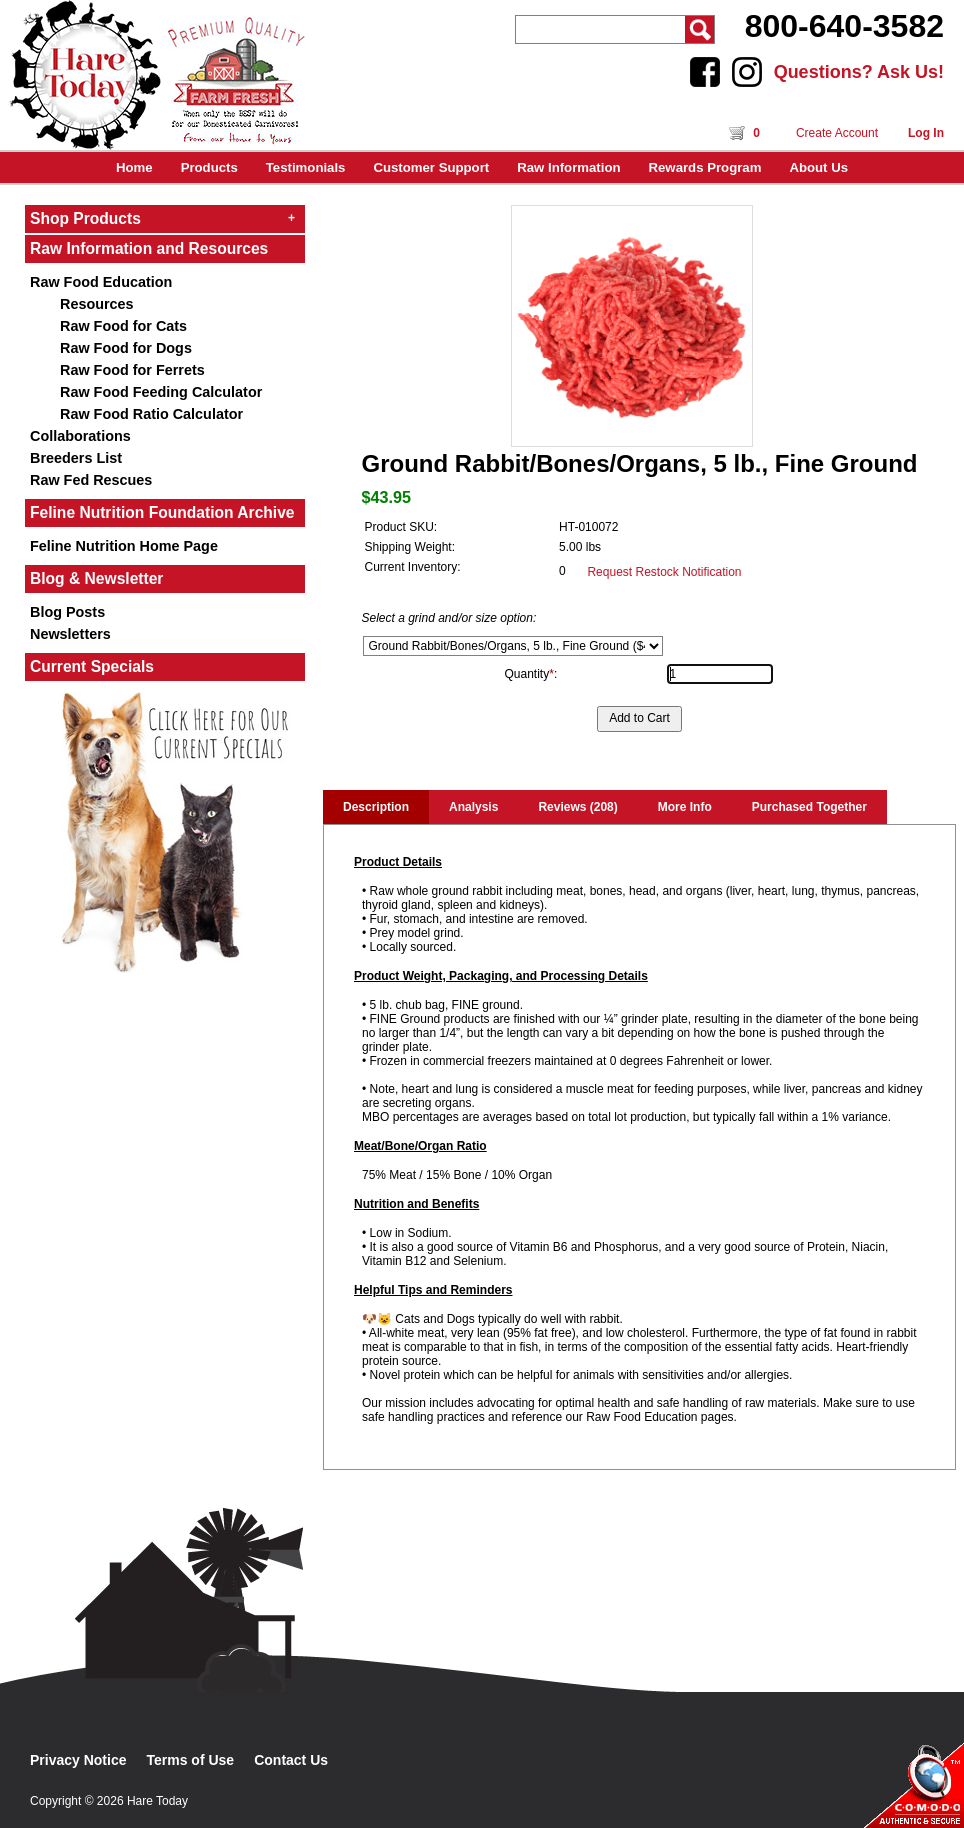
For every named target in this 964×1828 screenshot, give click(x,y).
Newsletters (70, 634)
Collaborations (80, 436)
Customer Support (431, 167)
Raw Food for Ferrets (132, 370)
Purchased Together (809, 807)
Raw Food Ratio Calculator (151, 414)
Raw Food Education (101, 282)
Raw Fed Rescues (91, 480)
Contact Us (291, 1760)
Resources (97, 304)
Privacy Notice (78, 1760)
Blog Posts (67, 612)
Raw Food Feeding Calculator (161, 392)
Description (376, 807)
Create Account (837, 133)
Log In (926, 133)
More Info (685, 807)
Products (209, 167)
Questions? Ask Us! (859, 72)
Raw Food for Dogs (126, 348)
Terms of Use (191, 1760)
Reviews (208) (577, 807)
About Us (818, 167)
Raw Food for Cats (123, 326)
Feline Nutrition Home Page (124, 546)
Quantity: (531, 674)
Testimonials (306, 167)
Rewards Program (705, 167)
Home (134, 167)
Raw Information (568, 167)
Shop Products (162, 218)
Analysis (473, 807)
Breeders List (76, 458)
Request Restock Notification (664, 572)
